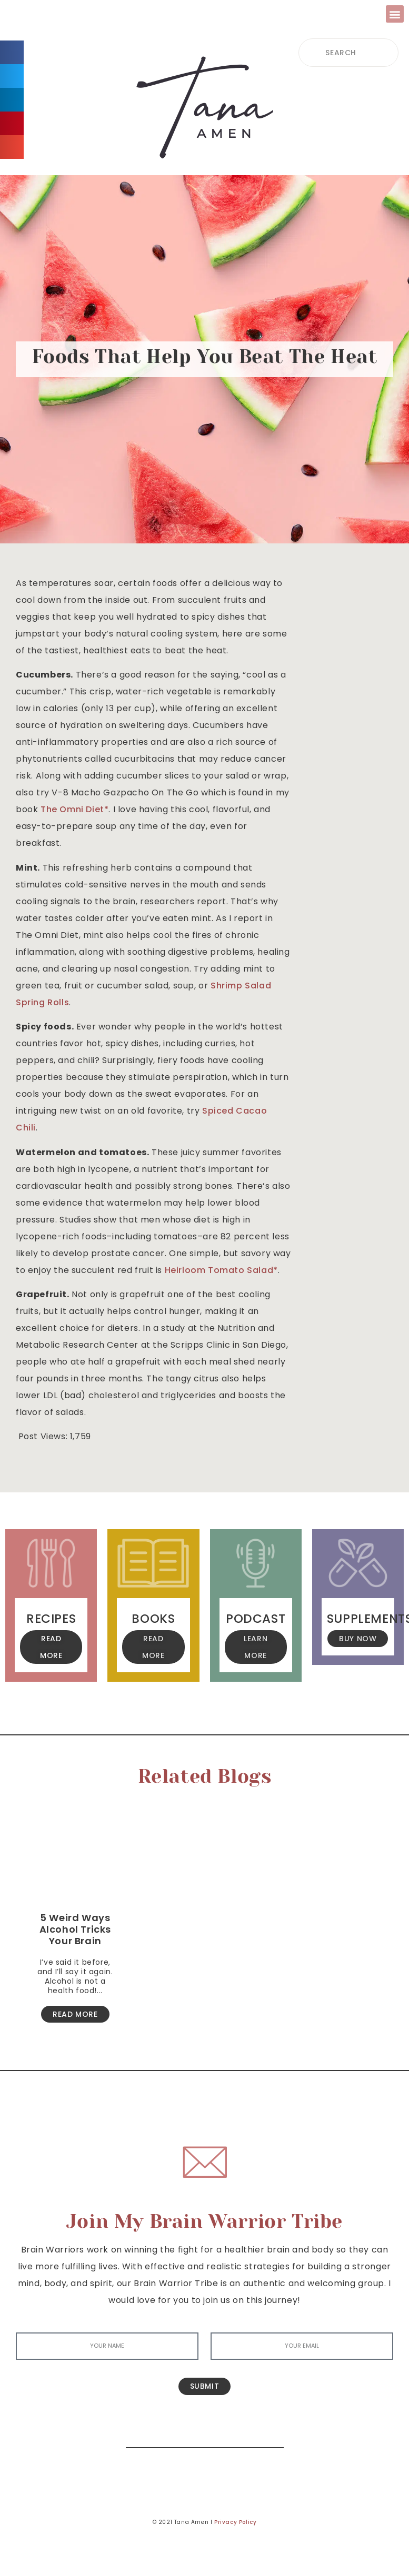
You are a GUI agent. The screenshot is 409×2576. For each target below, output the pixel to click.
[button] (395, 14)
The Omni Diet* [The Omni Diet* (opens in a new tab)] (74, 809)
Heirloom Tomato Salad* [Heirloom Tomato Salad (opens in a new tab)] (221, 1270)
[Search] (268, 2431)
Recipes (51, 1618)
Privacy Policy (235, 2522)
